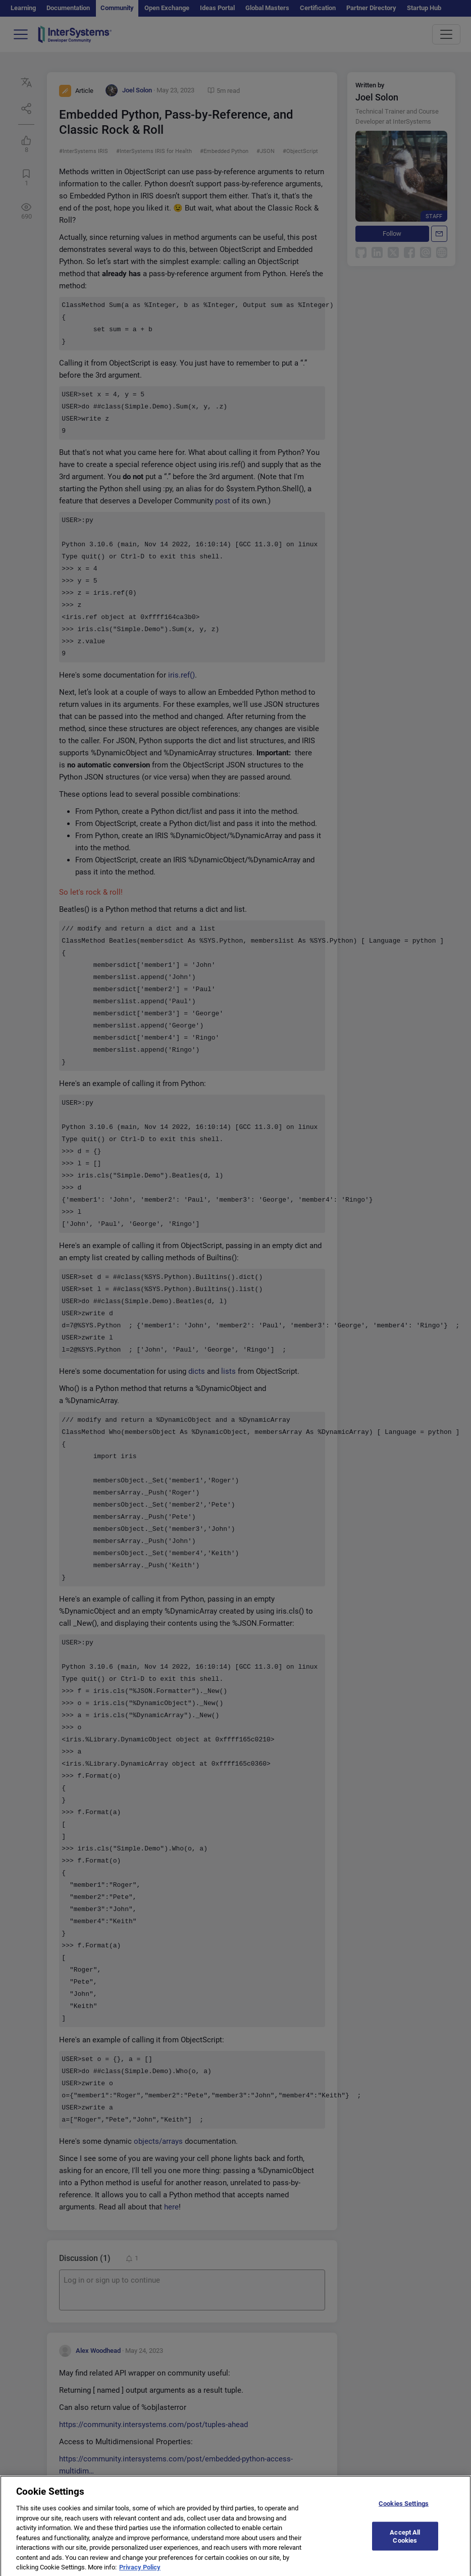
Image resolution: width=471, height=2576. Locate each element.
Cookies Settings (404, 2507)
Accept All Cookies (405, 2540)
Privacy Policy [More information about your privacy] (140, 2570)
